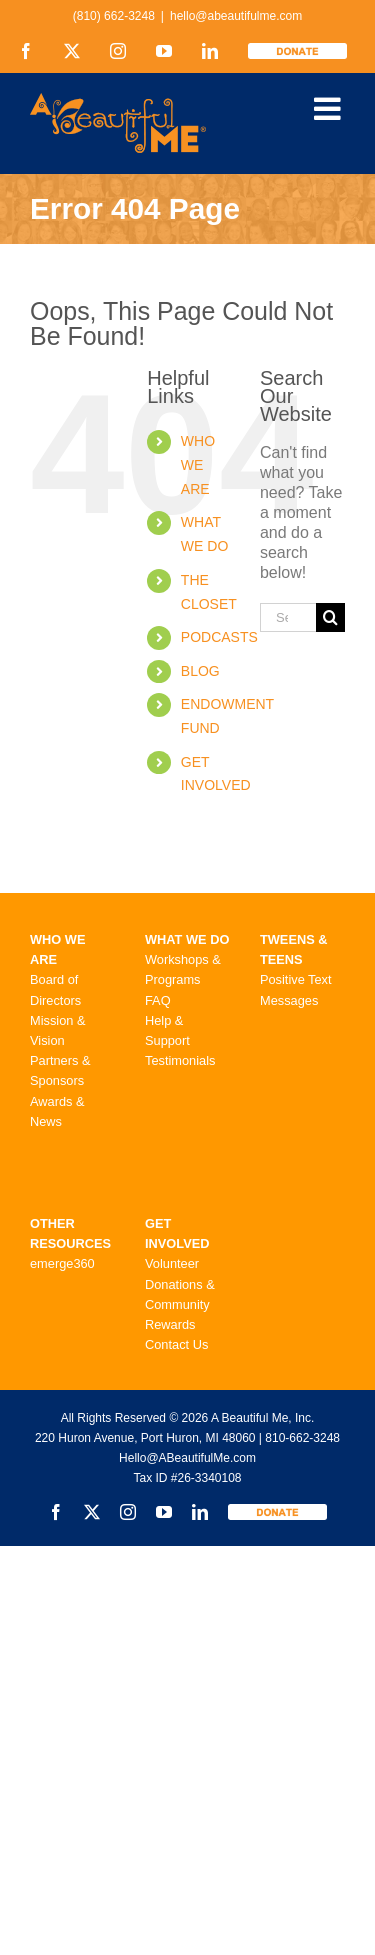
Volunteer (172, 1263)
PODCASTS (219, 637)
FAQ (158, 1000)
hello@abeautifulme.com (236, 16)
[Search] (330, 617)
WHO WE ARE (198, 465)
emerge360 (62, 1263)
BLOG (200, 671)
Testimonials (180, 1060)
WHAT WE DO (187, 939)
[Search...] (288, 617)
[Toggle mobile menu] (329, 108)
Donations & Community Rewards (180, 1304)
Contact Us (176, 1344)
